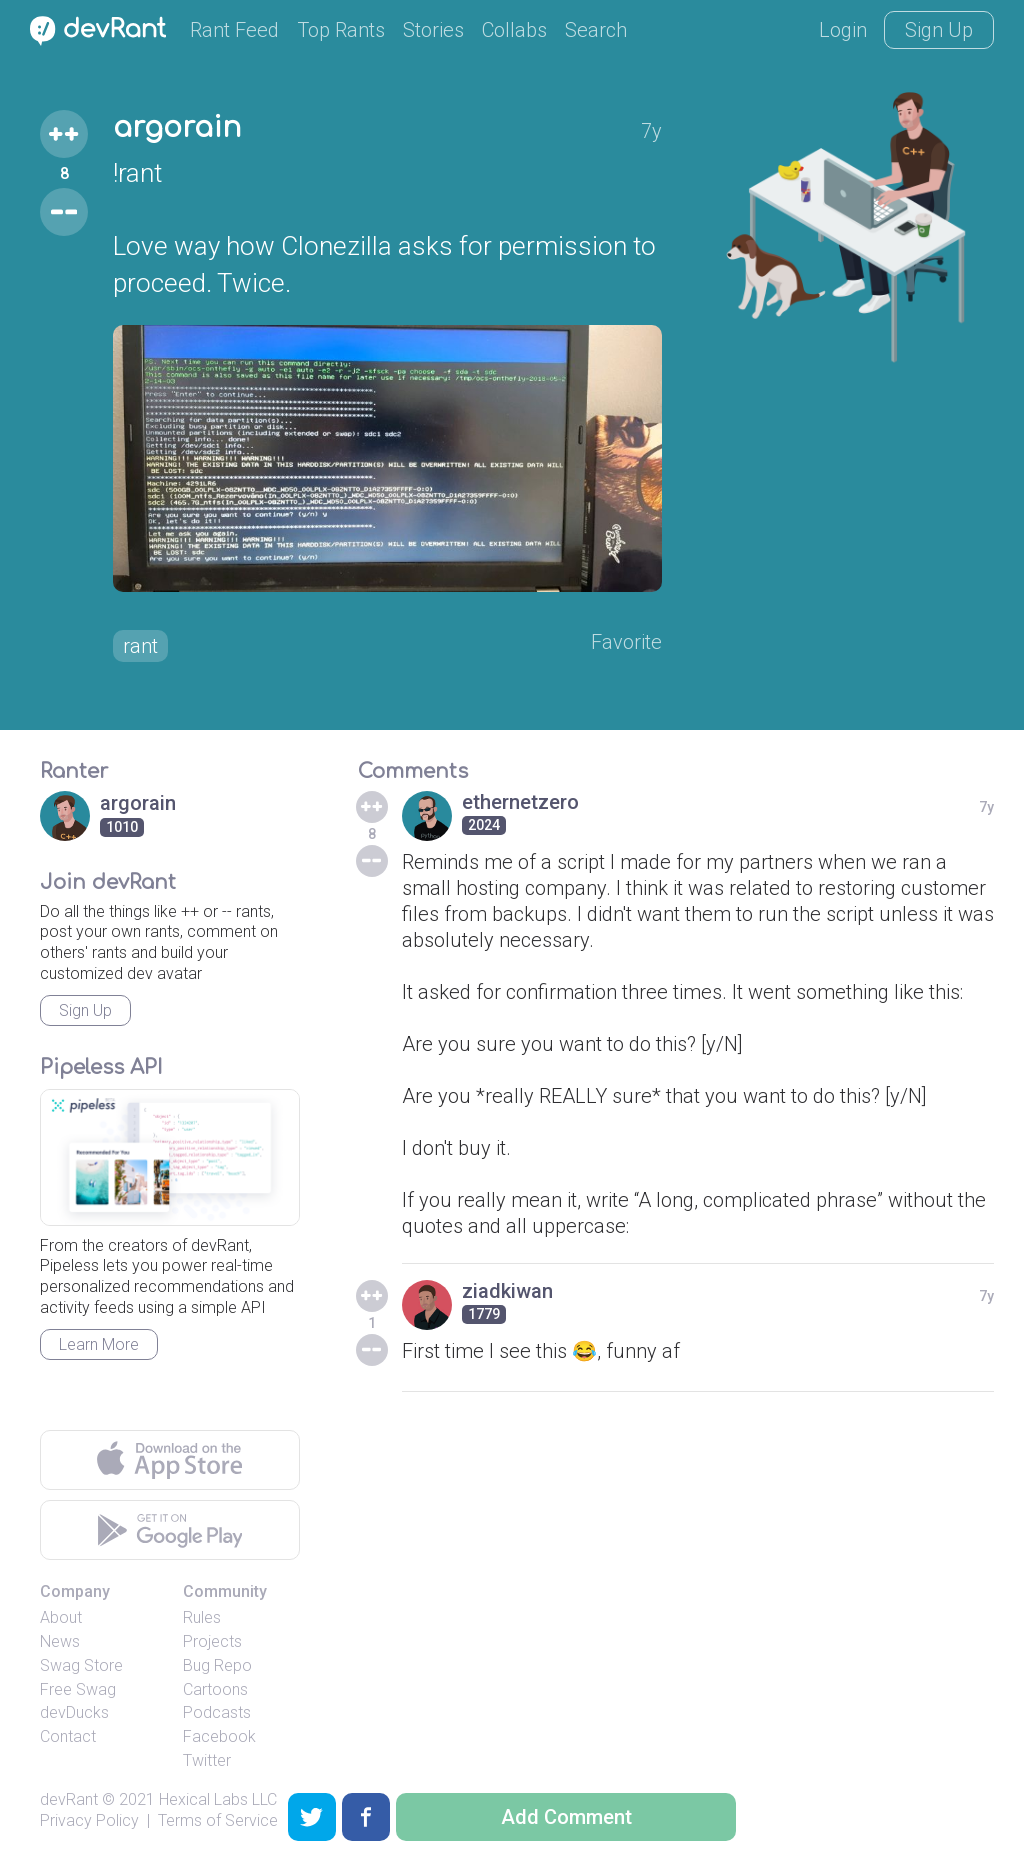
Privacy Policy (89, 1820)
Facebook (219, 1736)
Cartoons (215, 1689)
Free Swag (78, 1689)
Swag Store (81, 1665)
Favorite (626, 642)
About (61, 1617)
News (60, 1641)
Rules (202, 1617)
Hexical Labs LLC (218, 1799)
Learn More (99, 1344)
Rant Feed (234, 30)
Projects (212, 1641)
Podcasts (217, 1712)
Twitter (207, 1760)
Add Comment (566, 1817)
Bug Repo (217, 1665)
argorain (177, 128)
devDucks (74, 1712)
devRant (69, 1799)
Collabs (514, 30)
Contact (68, 1736)
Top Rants (341, 30)
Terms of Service (218, 1820)
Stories (433, 30)
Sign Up (939, 30)
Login (843, 30)
